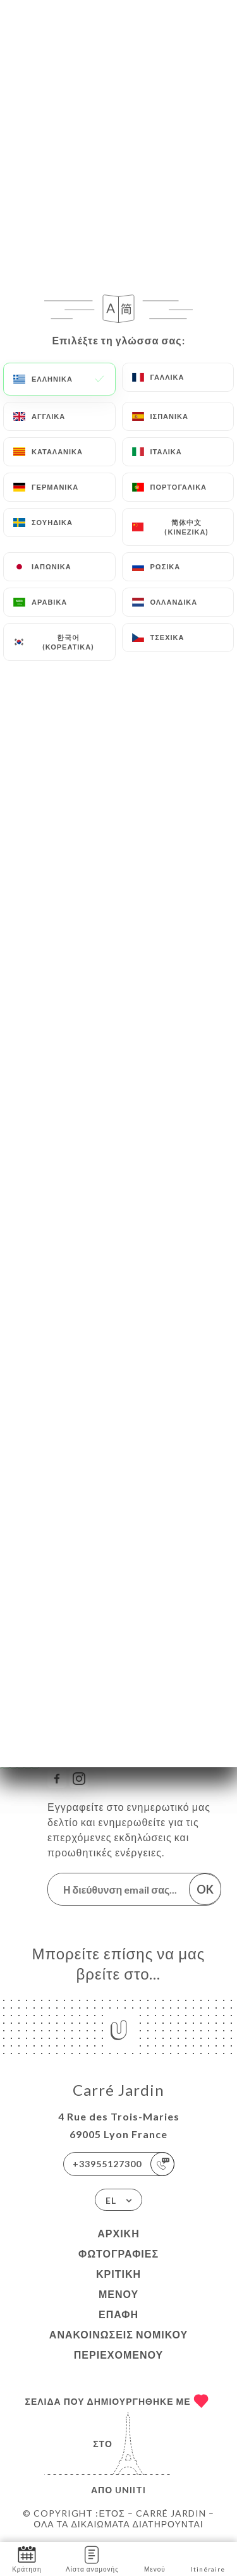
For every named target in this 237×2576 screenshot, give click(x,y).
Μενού (118, 2294)
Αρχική (118, 2233)
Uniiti (130, 2489)
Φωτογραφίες (118, 2253)
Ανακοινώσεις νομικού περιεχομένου (118, 2344)
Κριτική (118, 2274)
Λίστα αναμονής (92, 2558)
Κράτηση (26, 2558)
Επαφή (118, 2314)
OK (205, 1889)
